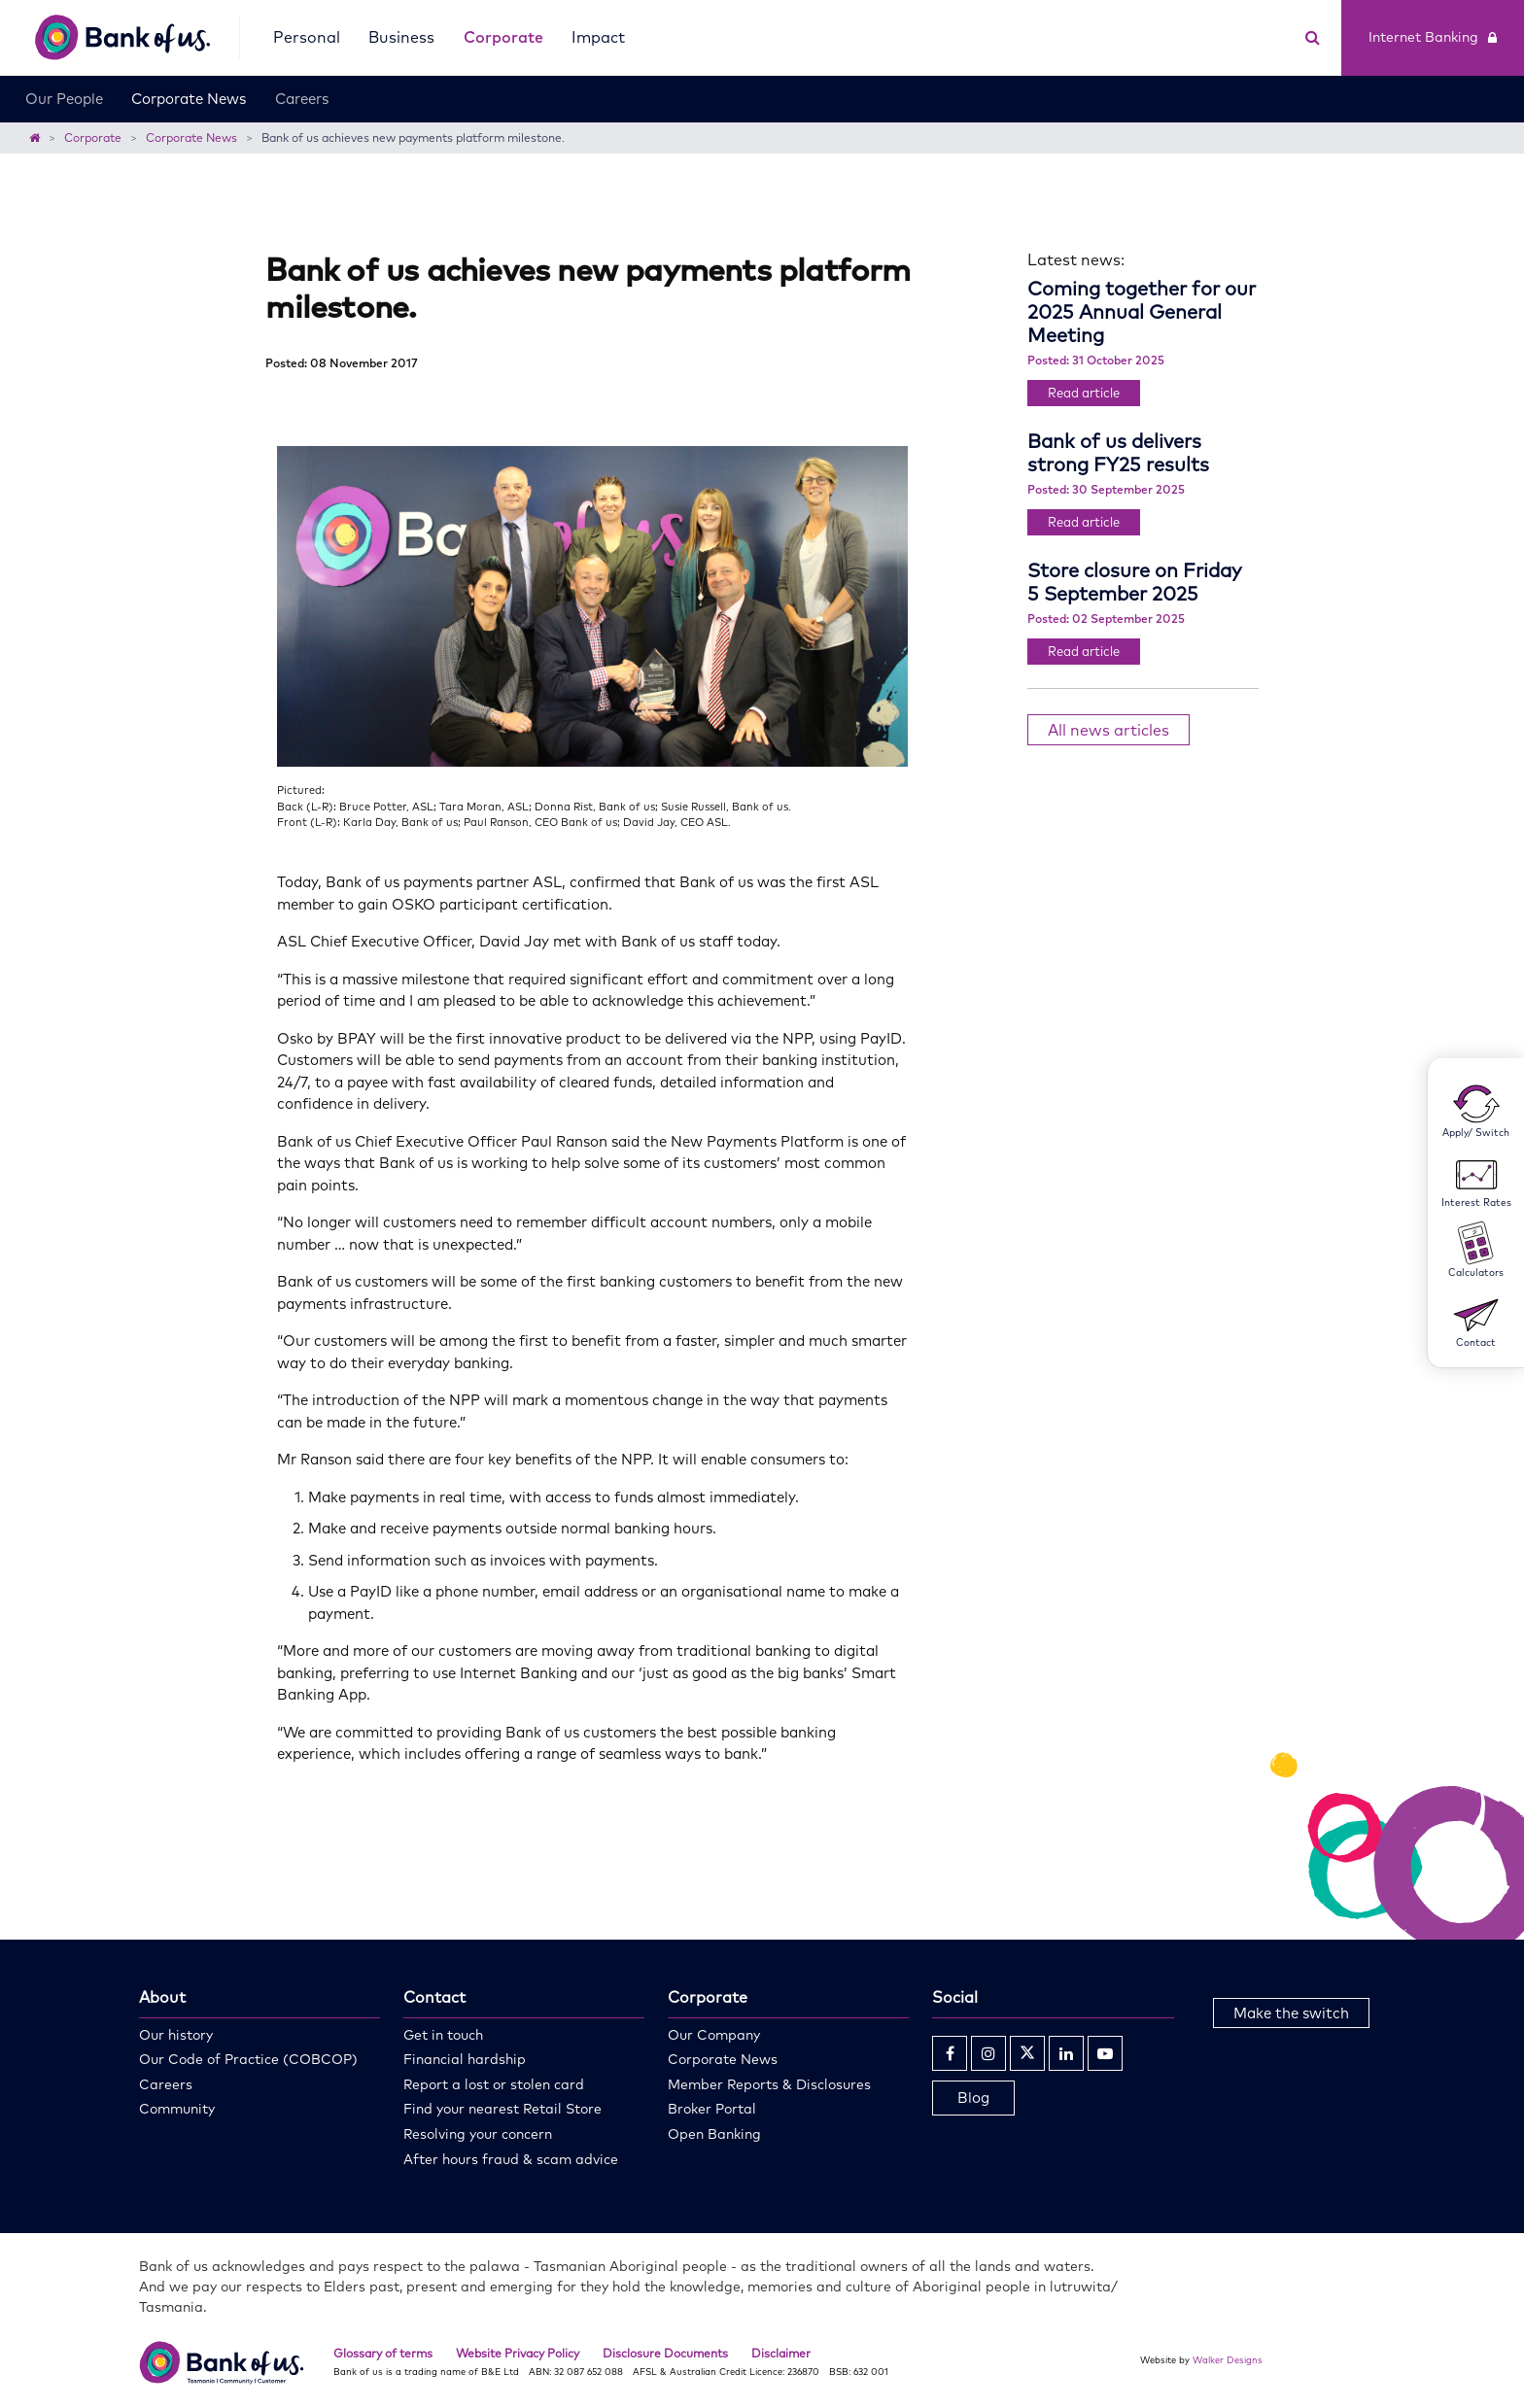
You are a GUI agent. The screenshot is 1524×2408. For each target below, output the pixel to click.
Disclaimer (781, 2353)
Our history (176, 2035)
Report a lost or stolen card (493, 2084)
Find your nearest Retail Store (502, 2108)
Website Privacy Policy (517, 2353)
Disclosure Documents (665, 2353)
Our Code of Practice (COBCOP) (248, 2059)
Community (177, 2108)
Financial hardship (464, 2059)
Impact (598, 37)
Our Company (714, 2035)
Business (401, 37)
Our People (64, 98)
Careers (302, 98)
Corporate (503, 37)
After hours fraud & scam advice (510, 2159)
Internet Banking (1432, 37)
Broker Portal (712, 2108)
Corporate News (188, 98)
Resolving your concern (477, 2134)
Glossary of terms (383, 2353)
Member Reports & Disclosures (769, 2084)
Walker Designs (1228, 2359)
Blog (973, 2097)
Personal (306, 37)
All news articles (1108, 730)
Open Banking (714, 2134)
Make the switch (1291, 2013)
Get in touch (443, 2035)
